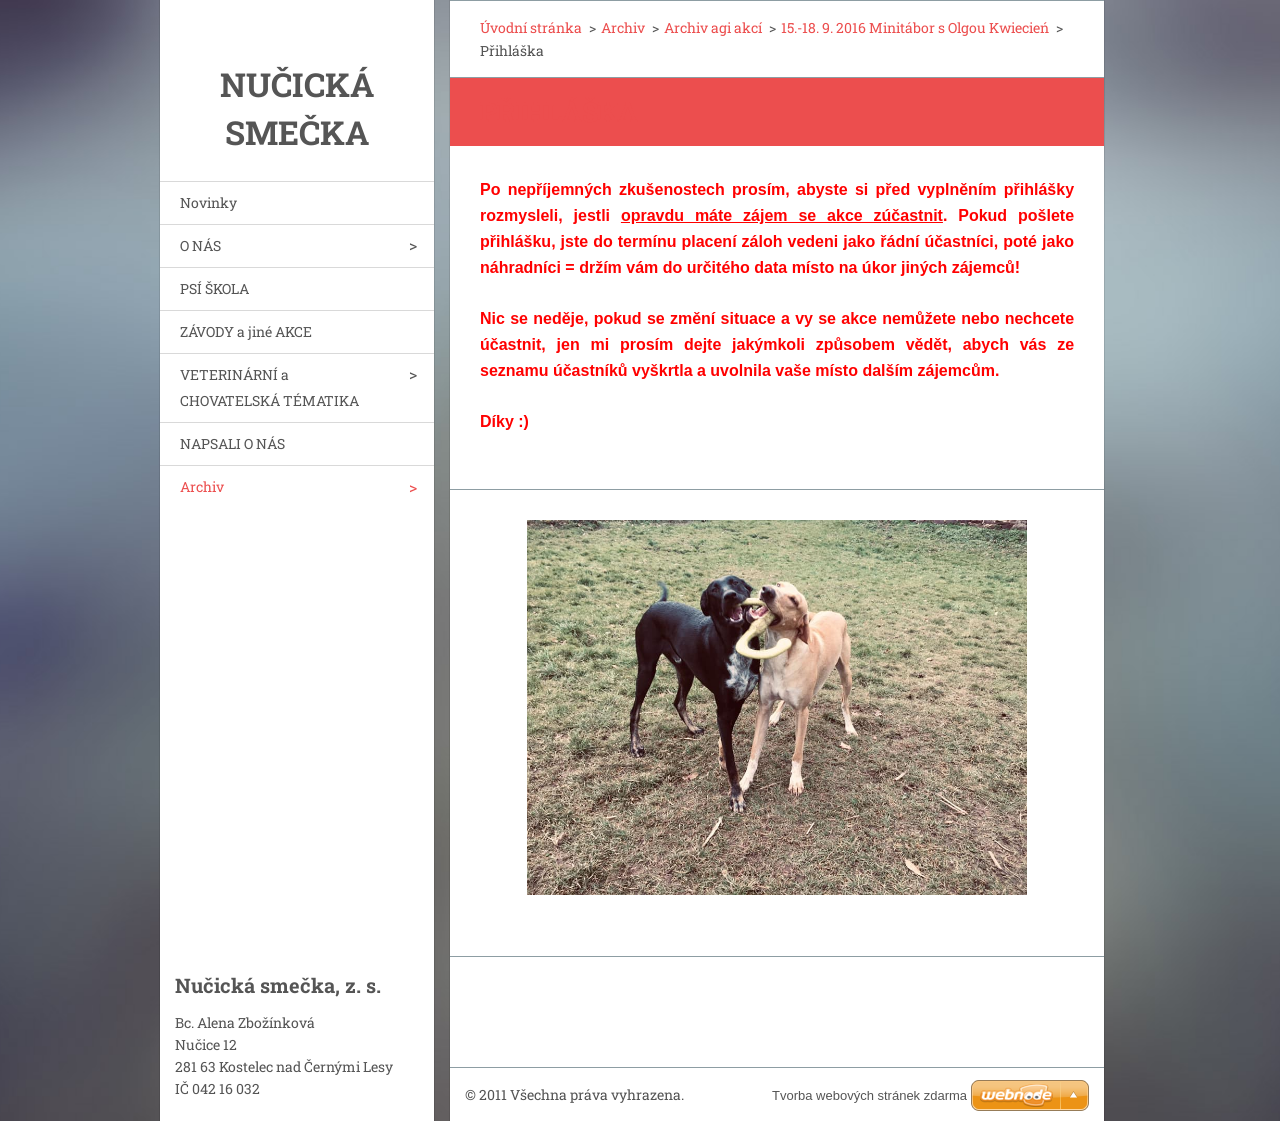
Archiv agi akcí (713, 27)
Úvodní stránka (531, 27)
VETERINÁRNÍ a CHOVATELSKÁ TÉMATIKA (269, 387)
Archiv (202, 486)
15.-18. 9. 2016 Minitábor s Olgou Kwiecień (915, 27)
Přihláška (562, 111)
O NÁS (200, 245)
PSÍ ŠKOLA (214, 288)
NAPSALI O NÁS (232, 443)
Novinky (208, 202)
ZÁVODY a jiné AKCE (246, 331)
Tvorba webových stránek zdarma (869, 1095)
